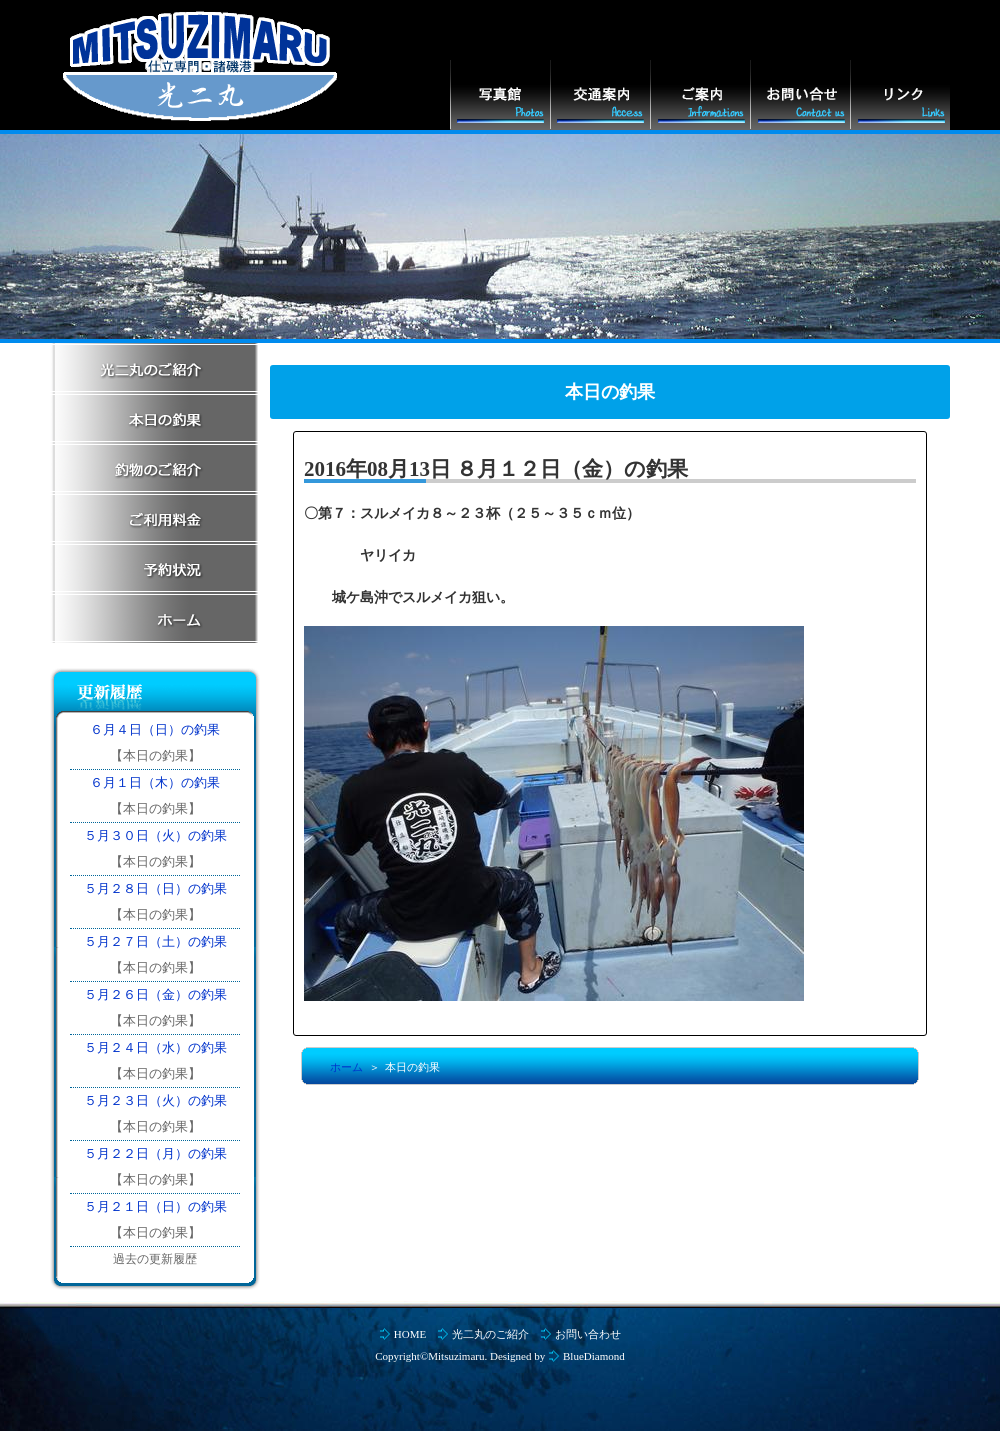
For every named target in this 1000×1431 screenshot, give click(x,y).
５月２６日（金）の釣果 (155, 994)
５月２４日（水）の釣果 (155, 1047)
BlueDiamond (594, 1356)
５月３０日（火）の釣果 (155, 835)
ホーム (346, 1067)
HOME (410, 1334)
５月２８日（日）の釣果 (155, 888)
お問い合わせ (588, 1334)
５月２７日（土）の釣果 (155, 941)
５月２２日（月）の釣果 (155, 1153)
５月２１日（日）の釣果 (155, 1206)
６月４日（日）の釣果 (155, 729)
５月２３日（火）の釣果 (155, 1100)
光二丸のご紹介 (490, 1334)
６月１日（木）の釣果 (155, 782)
